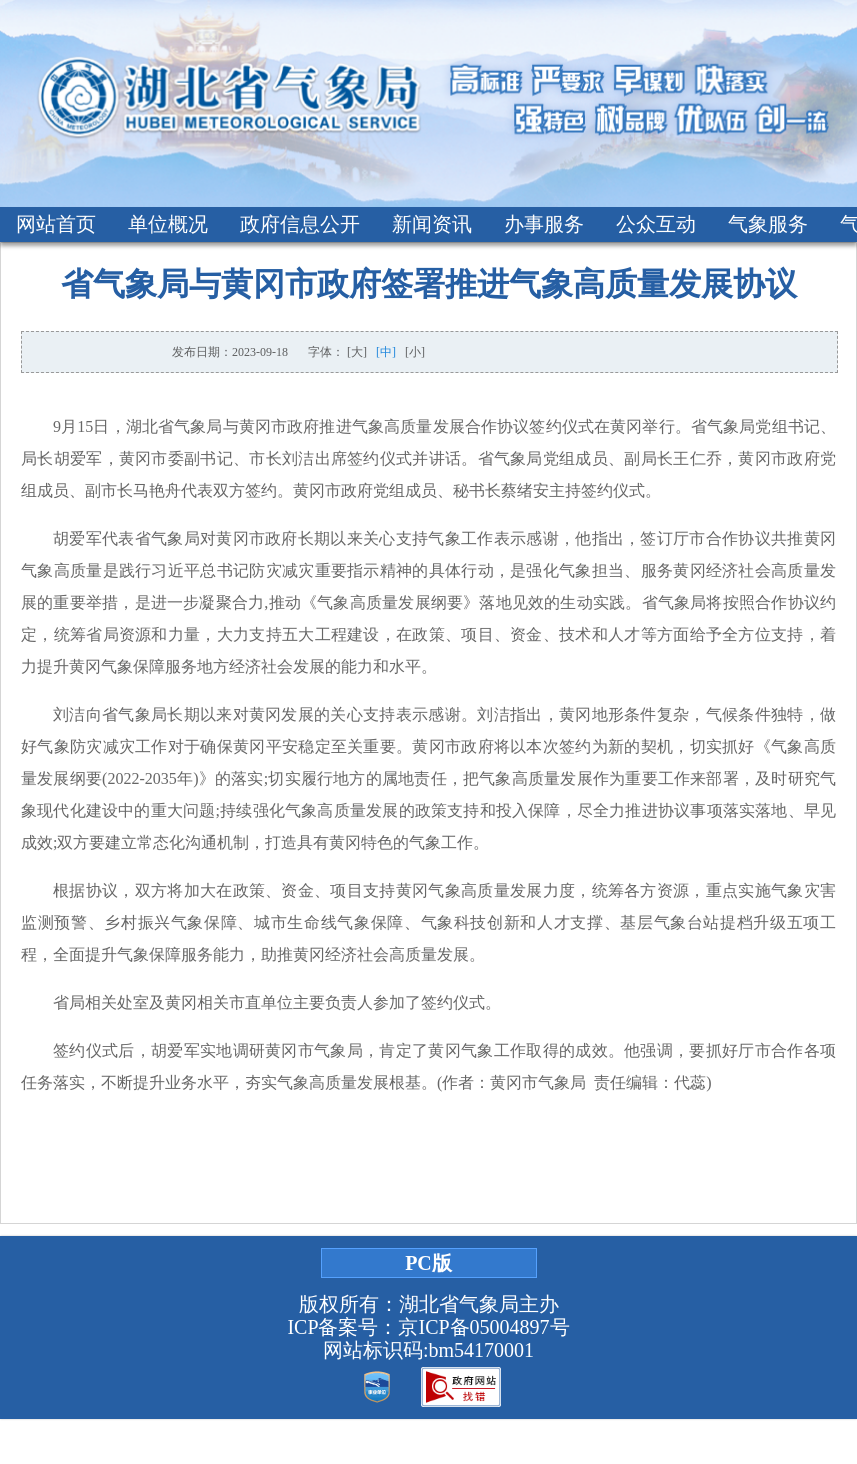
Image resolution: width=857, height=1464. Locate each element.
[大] (357, 352)
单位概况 (168, 224)
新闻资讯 (432, 224)
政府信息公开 (300, 224)
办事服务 (544, 224)
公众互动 (656, 224)
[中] (386, 352)
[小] (415, 352)
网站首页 (56, 224)
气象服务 (768, 224)
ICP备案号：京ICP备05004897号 (428, 1327)
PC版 (428, 1263)
